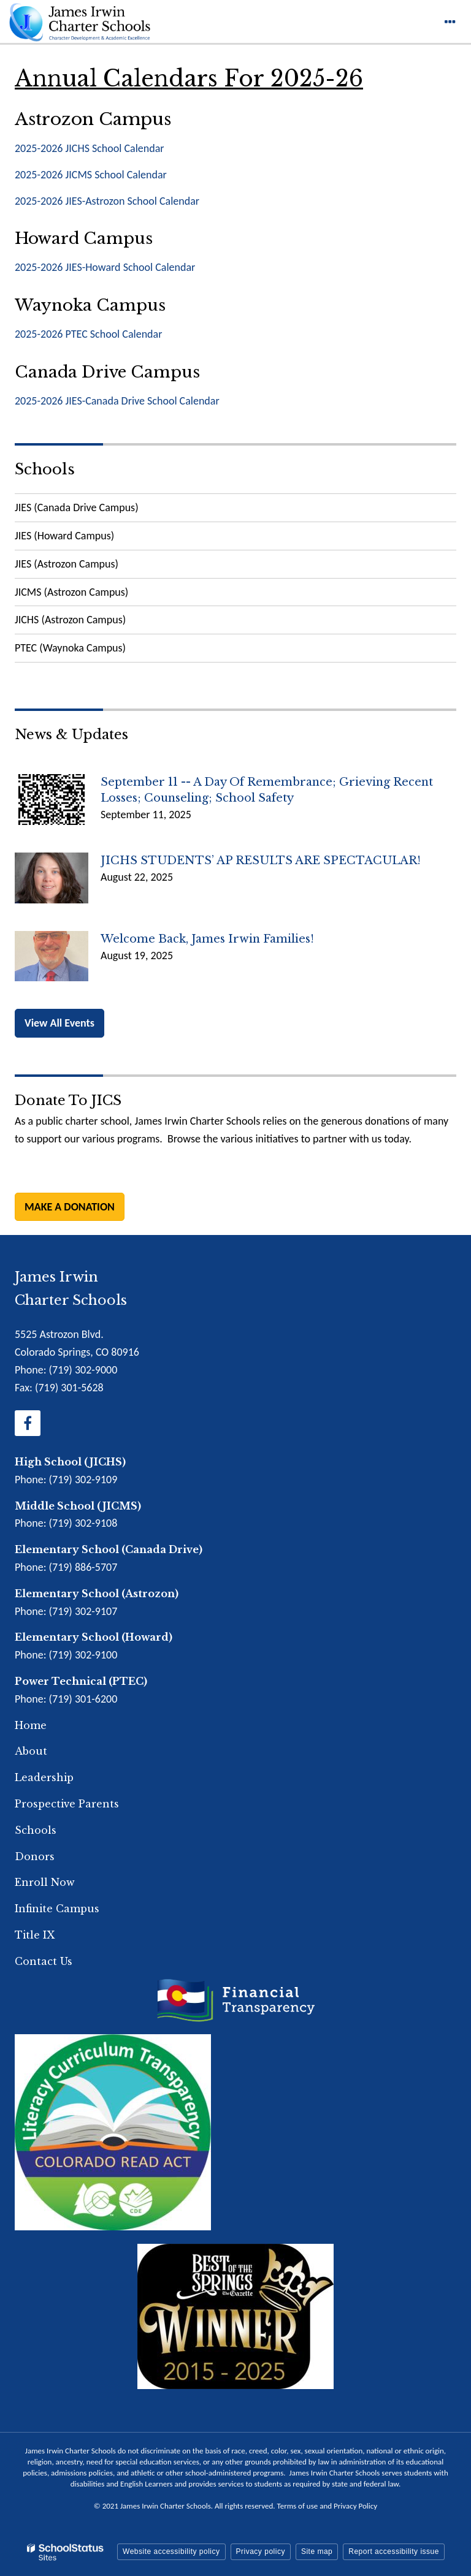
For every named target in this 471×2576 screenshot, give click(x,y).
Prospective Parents (67, 1804)
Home (31, 1725)
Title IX (35, 1935)
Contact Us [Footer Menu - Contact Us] (43, 1961)
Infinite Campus (57, 1908)
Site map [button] (316, 2551)
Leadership (44, 1777)
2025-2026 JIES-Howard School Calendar (105, 267)
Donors (35, 1856)
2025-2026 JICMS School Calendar (91, 174)
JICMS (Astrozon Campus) (71, 592)
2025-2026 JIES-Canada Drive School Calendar (117, 401)
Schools (45, 469)
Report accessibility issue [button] (393, 2551)
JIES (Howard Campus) (64, 535)
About (31, 1751)
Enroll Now (45, 1882)
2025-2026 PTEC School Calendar (88, 334)
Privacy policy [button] (260, 2551)
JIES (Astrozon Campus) (66, 564)
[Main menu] (449, 21)
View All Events (59, 1023)
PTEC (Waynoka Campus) (70, 648)
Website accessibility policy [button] (171, 2551)
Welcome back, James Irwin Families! (207, 939)
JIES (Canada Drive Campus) (77, 507)
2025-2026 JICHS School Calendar (89, 148)
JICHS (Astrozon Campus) (70, 619)
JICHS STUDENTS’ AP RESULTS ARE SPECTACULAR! (261, 860)
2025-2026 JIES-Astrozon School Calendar (107, 201)
